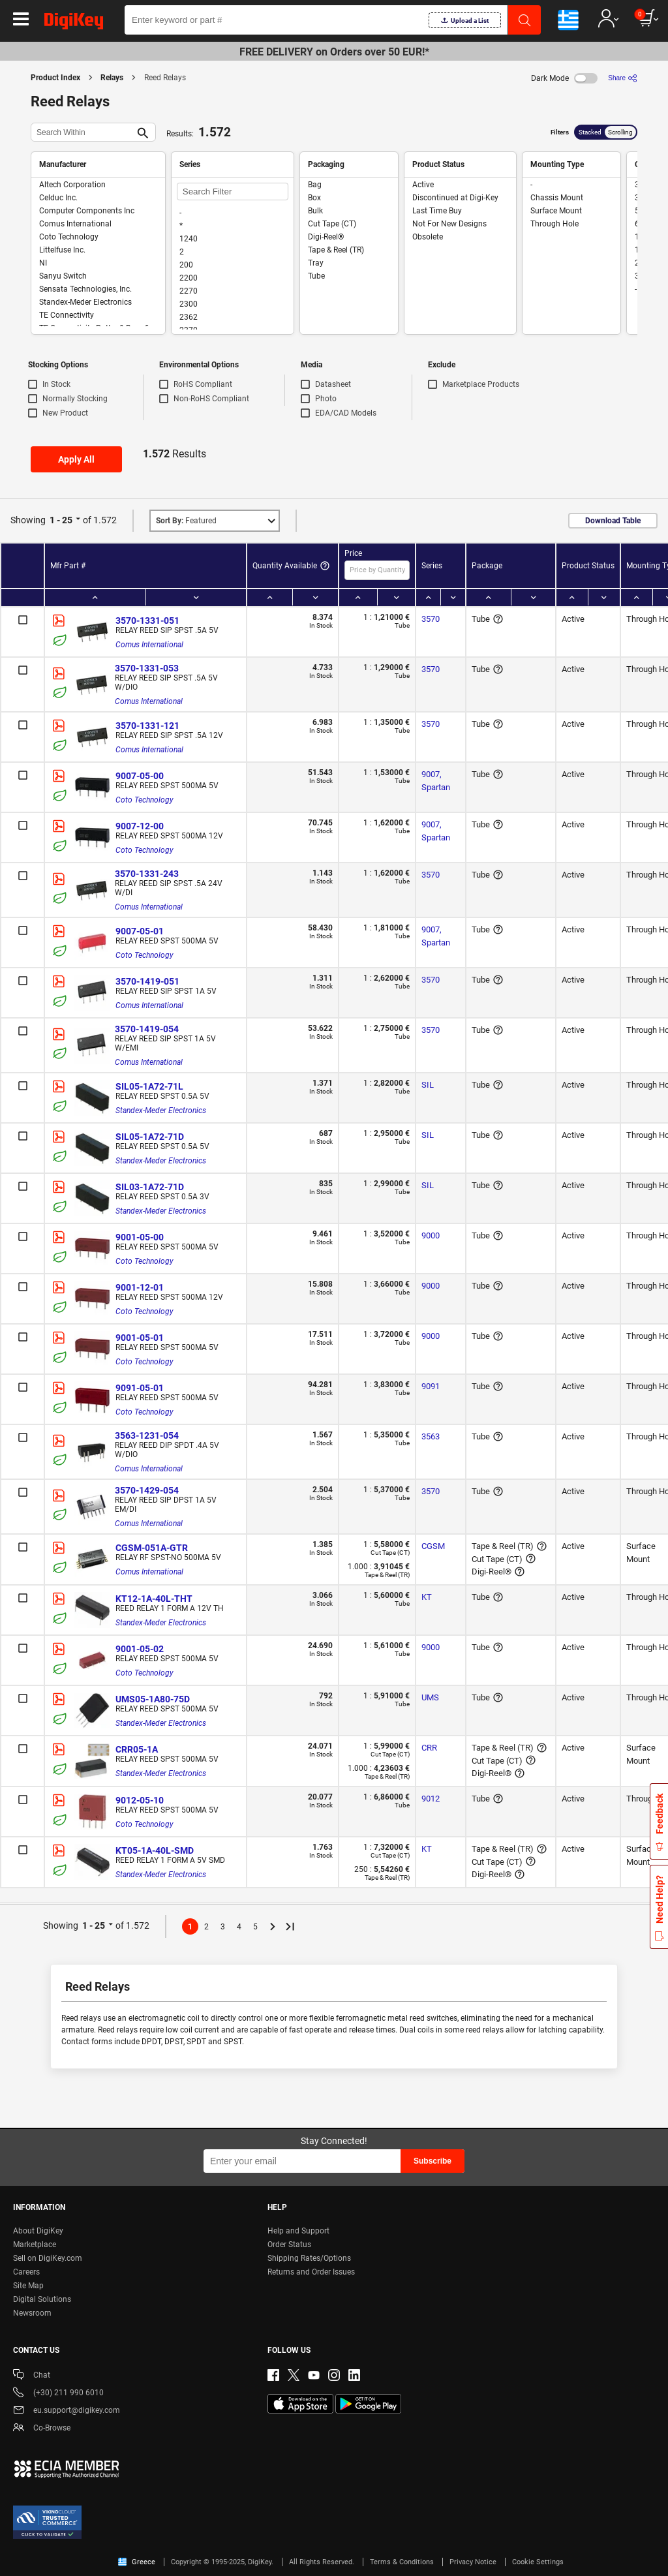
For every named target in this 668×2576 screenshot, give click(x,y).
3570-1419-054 (147, 1029)
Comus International (149, 644)
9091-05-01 (139, 1388)
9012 (430, 1798)
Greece (136, 2562)
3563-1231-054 (147, 1435)
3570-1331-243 (147, 873)
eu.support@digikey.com (66, 2411)
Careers (26, 2272)
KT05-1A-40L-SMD (154, 1850)
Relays (111, 77)
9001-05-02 (139, 1649)
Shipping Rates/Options (309, 2258)
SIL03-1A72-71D (149, 1187)
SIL (427, 1085)
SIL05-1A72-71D (149, 1136)
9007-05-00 (139, 776)
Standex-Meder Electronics (160, 1110)
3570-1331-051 (147, 620)
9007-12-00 (139, 826)
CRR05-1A (136, 1749)
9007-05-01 (139, 931)
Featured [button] (186, 520)
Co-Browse (41, 2429)
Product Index (55, 77)
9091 (430, 1386)
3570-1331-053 (147, 668)
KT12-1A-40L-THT (153, 1598)
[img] (73, 23)
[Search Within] (82, 132)
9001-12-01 (139, 1287)
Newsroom (32, 2313)
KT (426, 1597)
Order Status (289, 2244)
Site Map (28, 2285)
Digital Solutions (42, 2299)
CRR (429, 1748)
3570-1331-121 (147, 725)
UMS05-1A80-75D (152, 1699)
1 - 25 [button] (61, 520)
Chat (31, 2376)
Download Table (613, 520)
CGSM (433, 1546)
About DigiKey (38, 2230)
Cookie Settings (538, 2562)
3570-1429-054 (147, 1490)
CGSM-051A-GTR (151, 1547)
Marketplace (34, 2244)
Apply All (76, 459)
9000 (430, 1235)
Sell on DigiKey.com (47, 2258)
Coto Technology (144, 800)
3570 (430, 619)
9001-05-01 (139, 1337)
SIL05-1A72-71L (149, 1086)
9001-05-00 (139, 1237)
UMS (430, 1697)
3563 (430, 1436)
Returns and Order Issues (311, 2272)
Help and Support (298, 2230)
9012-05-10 (139, 1800)
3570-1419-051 (147, 981)
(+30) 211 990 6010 (58, 2393)
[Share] (622, 78)
